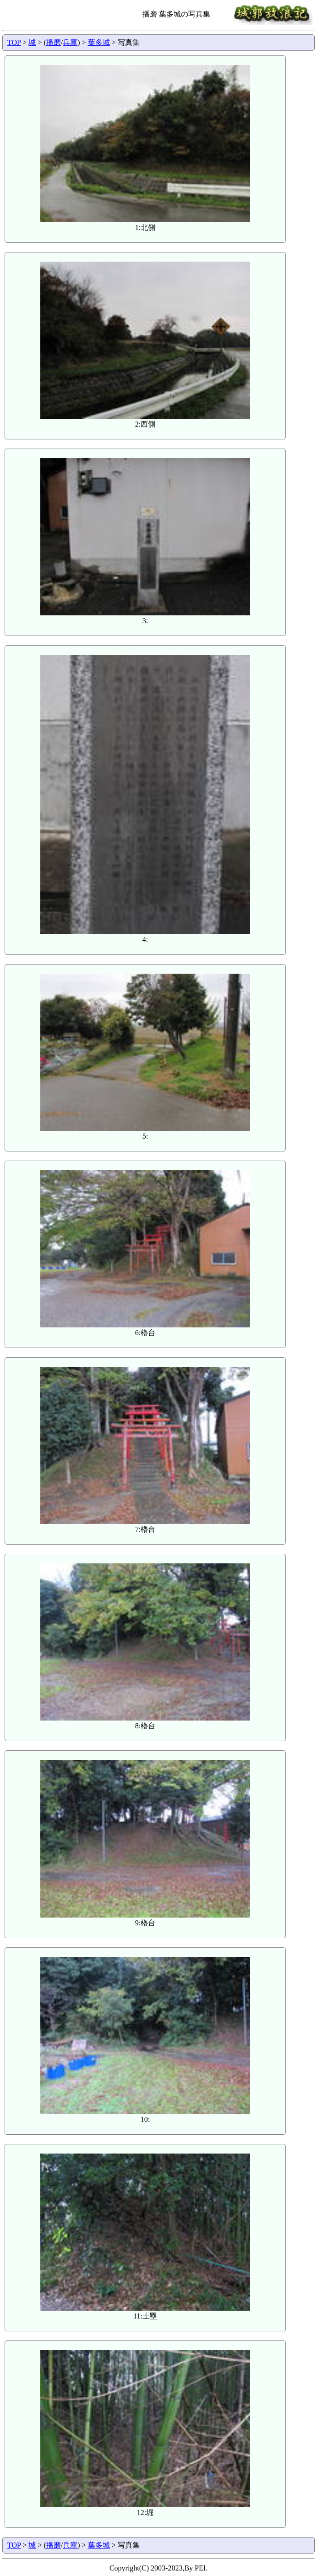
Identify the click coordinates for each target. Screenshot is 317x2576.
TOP (14, 42)
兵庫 (70, 42)
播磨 (53, 42)
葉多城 (99, 42)
